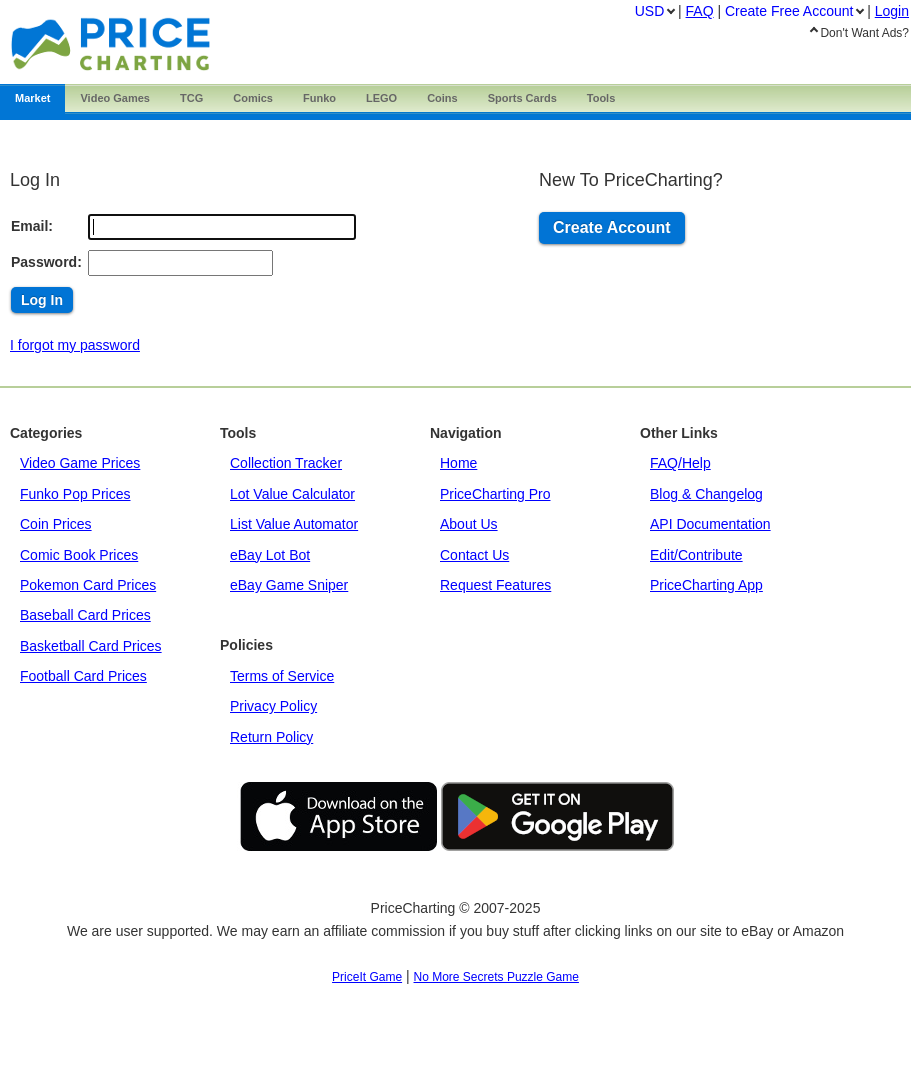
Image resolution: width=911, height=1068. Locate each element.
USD (650, 11)
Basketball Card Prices (91, 646)
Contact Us (474, 555)
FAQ (700, 11)
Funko (319, 98)
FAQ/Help (680, 463)
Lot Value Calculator (292, 494)
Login (892, 11)
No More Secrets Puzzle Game (496, 977)
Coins (442, 98)
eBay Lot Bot (270, 555)
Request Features (495, 585)
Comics (253, 98)
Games (115, 98)
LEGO (381, 98)
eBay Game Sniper (289, 585)
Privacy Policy (273, 706)
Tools (601, 98)
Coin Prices (56, 524)
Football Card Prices (83, 676)
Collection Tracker (286, 463)
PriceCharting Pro (495, 494)
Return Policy (271, 737)
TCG (191, 98)
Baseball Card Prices (85, 615)
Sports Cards (522, 98)
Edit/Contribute (696, 555)
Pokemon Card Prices (88, 585)
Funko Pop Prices (75, 494)
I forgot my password (75, 345)
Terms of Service (282, 676)
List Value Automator (294, 524)
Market (32, 98)
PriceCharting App (706, 585)
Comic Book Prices (79, 555)
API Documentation (710, 524)
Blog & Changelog (706, 494)
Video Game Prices (80, 463)
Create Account (612, 227)
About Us (469, 524)
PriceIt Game (367, 977)
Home (458, 463)
